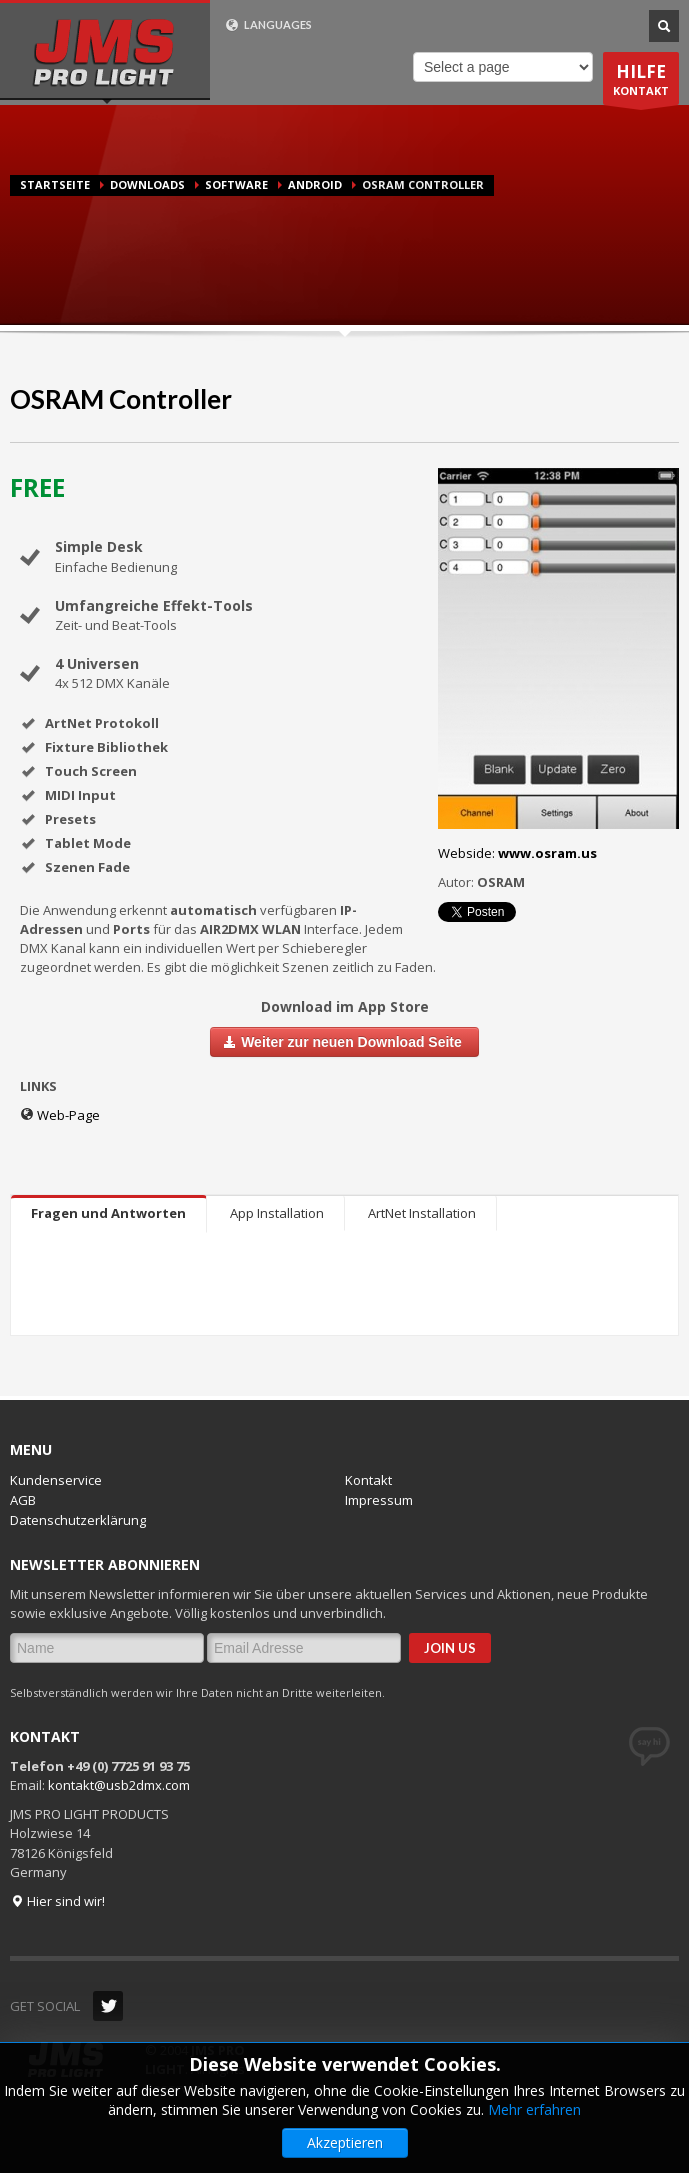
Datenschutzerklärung (78, 1520)
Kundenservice (56, 1480)
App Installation (277, 1213)
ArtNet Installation (422, 1213)
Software (236, 184)
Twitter (108, 2006)
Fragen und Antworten (108, 1213)
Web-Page (60, 1115)
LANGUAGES (268, 25)
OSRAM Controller (121, 399)
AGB (23, 1500)
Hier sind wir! (57, 1901)
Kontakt (368, 1480)
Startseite (55, 184)
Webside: (517, 853)
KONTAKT (641, 82)
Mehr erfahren (534, 2109)
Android (315, 184)
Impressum (379, 1500)
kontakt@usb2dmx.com (119, 1785)
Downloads (147, 184)
